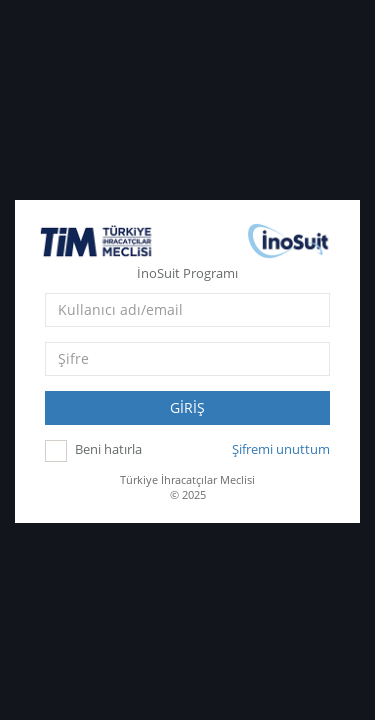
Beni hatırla (108, 446)
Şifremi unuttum (281, 445)
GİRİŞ (187, 403)
